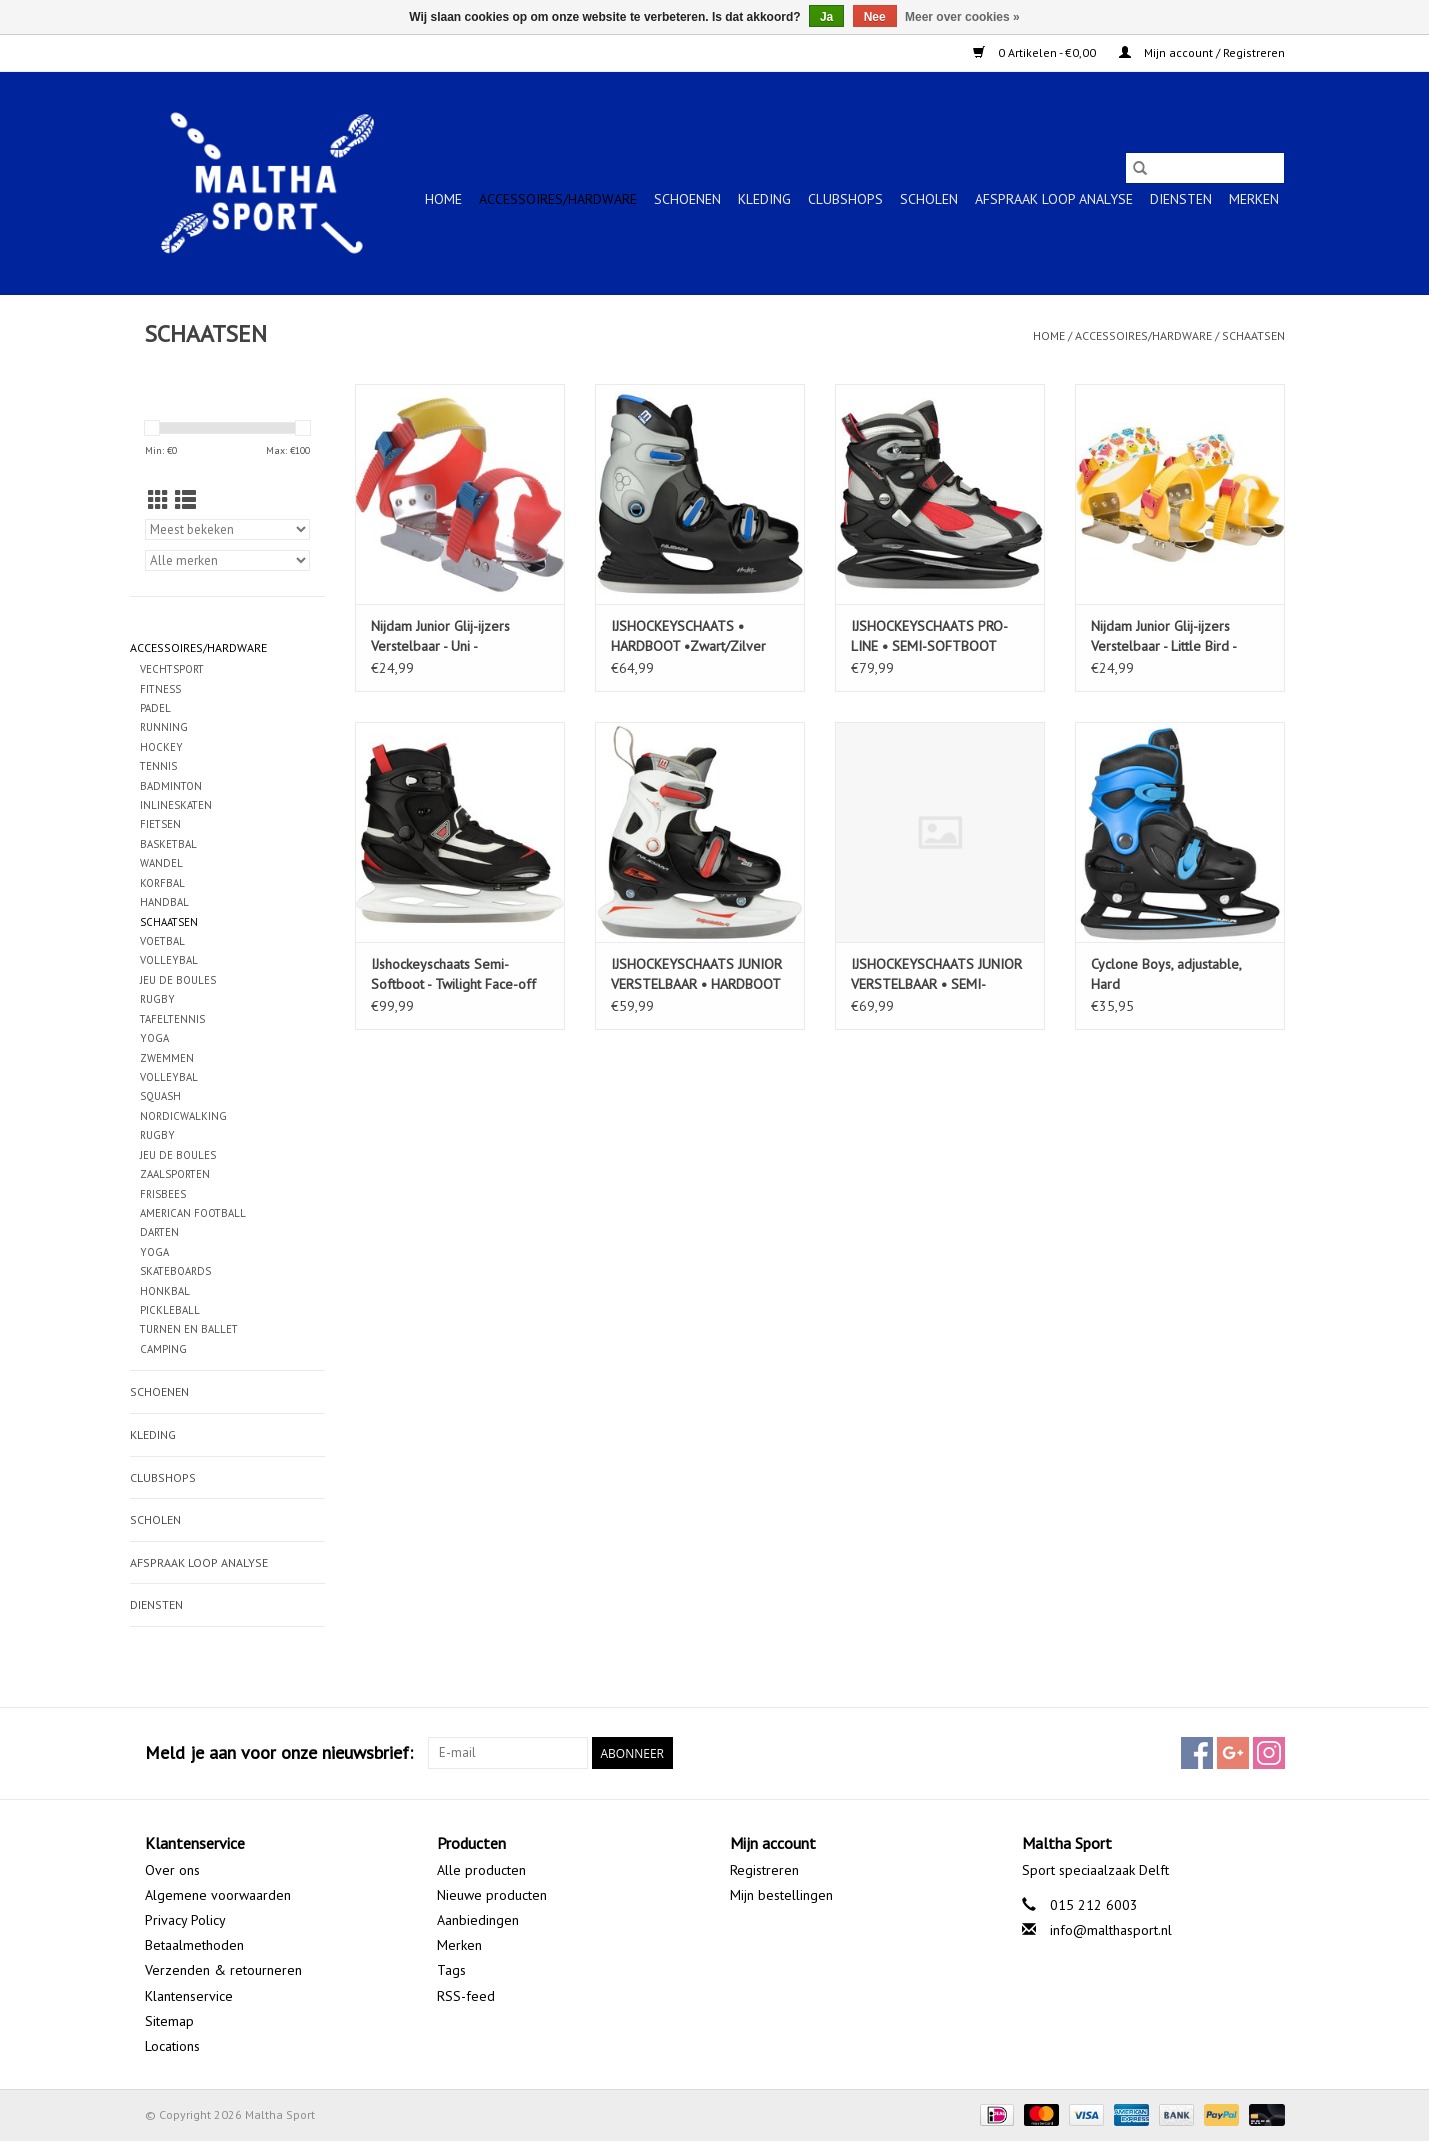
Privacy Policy (185, 1920)
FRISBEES (163, 1194)
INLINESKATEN (176, 805)
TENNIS (158, 766)
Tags (451, 1970)
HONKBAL (165, 1291)
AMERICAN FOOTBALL (193, 1213)
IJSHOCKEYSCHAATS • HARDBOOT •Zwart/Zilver (688, 636)
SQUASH (160, 1096)
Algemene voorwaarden (218, 1895)
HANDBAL (164, 902)
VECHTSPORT (172, 669)
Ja (826, 17)
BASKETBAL (168, 844)
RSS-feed (466, 1996)
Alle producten (481, 1870)
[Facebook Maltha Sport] (1197, 1753)
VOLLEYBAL (169, 960)
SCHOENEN (687, 199)
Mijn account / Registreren (1202, 52)
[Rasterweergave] (158, 500)
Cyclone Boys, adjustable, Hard (1166, 974)
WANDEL (161, 863)
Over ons (172, 1870)
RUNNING (164, 727)
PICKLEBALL (170, 1310)
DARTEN (159, 1232)
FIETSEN (160, 824)
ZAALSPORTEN (175, 1174)
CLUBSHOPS (845, 199)
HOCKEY (161, 747)
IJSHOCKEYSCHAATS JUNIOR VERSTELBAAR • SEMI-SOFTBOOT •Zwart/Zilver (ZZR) (936, 974)
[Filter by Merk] (227, 560)
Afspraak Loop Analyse (1054, 199)
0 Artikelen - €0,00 (1036, 52)
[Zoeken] (1205, 168)
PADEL (155, 708)
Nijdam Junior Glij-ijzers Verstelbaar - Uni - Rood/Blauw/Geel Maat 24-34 (453, 636)
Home (443, 199)
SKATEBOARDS (175, 1271)
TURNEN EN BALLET (189, 1329)
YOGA (154, 1038)
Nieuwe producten (492, 1895)
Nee (875, 17)
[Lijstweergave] (185, 500)
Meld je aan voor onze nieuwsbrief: (279, 1752)
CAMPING (163, 1349)
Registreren (764, 1870)
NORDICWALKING (183, 1116)
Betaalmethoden (194, 1945)
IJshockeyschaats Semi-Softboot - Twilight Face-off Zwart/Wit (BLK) (453, 974)
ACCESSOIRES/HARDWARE (558, 199)
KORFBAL (162, 883)
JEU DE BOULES (178, 980)
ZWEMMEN (167, 1058)
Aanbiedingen (478, 1920)
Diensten (1181, 199)
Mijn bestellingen (781, 1895)
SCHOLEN (929, 199)
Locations (172, 2046)
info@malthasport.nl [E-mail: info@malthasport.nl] (1111, 1930)
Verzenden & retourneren (223, 1970)
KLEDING (764, 199)
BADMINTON (171, 786)
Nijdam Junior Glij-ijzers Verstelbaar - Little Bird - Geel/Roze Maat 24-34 (1163, 636)
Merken (1254, 199)
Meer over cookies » (962, 17)
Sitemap (169, 2021)
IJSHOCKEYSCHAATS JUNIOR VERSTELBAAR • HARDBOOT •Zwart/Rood (696, 974)
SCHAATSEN (1253, 335)
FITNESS (160, 689)
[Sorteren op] (227, 529)
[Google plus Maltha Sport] (1233, 1753)
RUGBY (157, 999)
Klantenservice (189, 1996)
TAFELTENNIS (172, 1019)
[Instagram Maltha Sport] (1269, 1753)
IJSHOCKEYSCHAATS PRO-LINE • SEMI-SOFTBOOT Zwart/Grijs (929, 636)
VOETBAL (162, 941)
